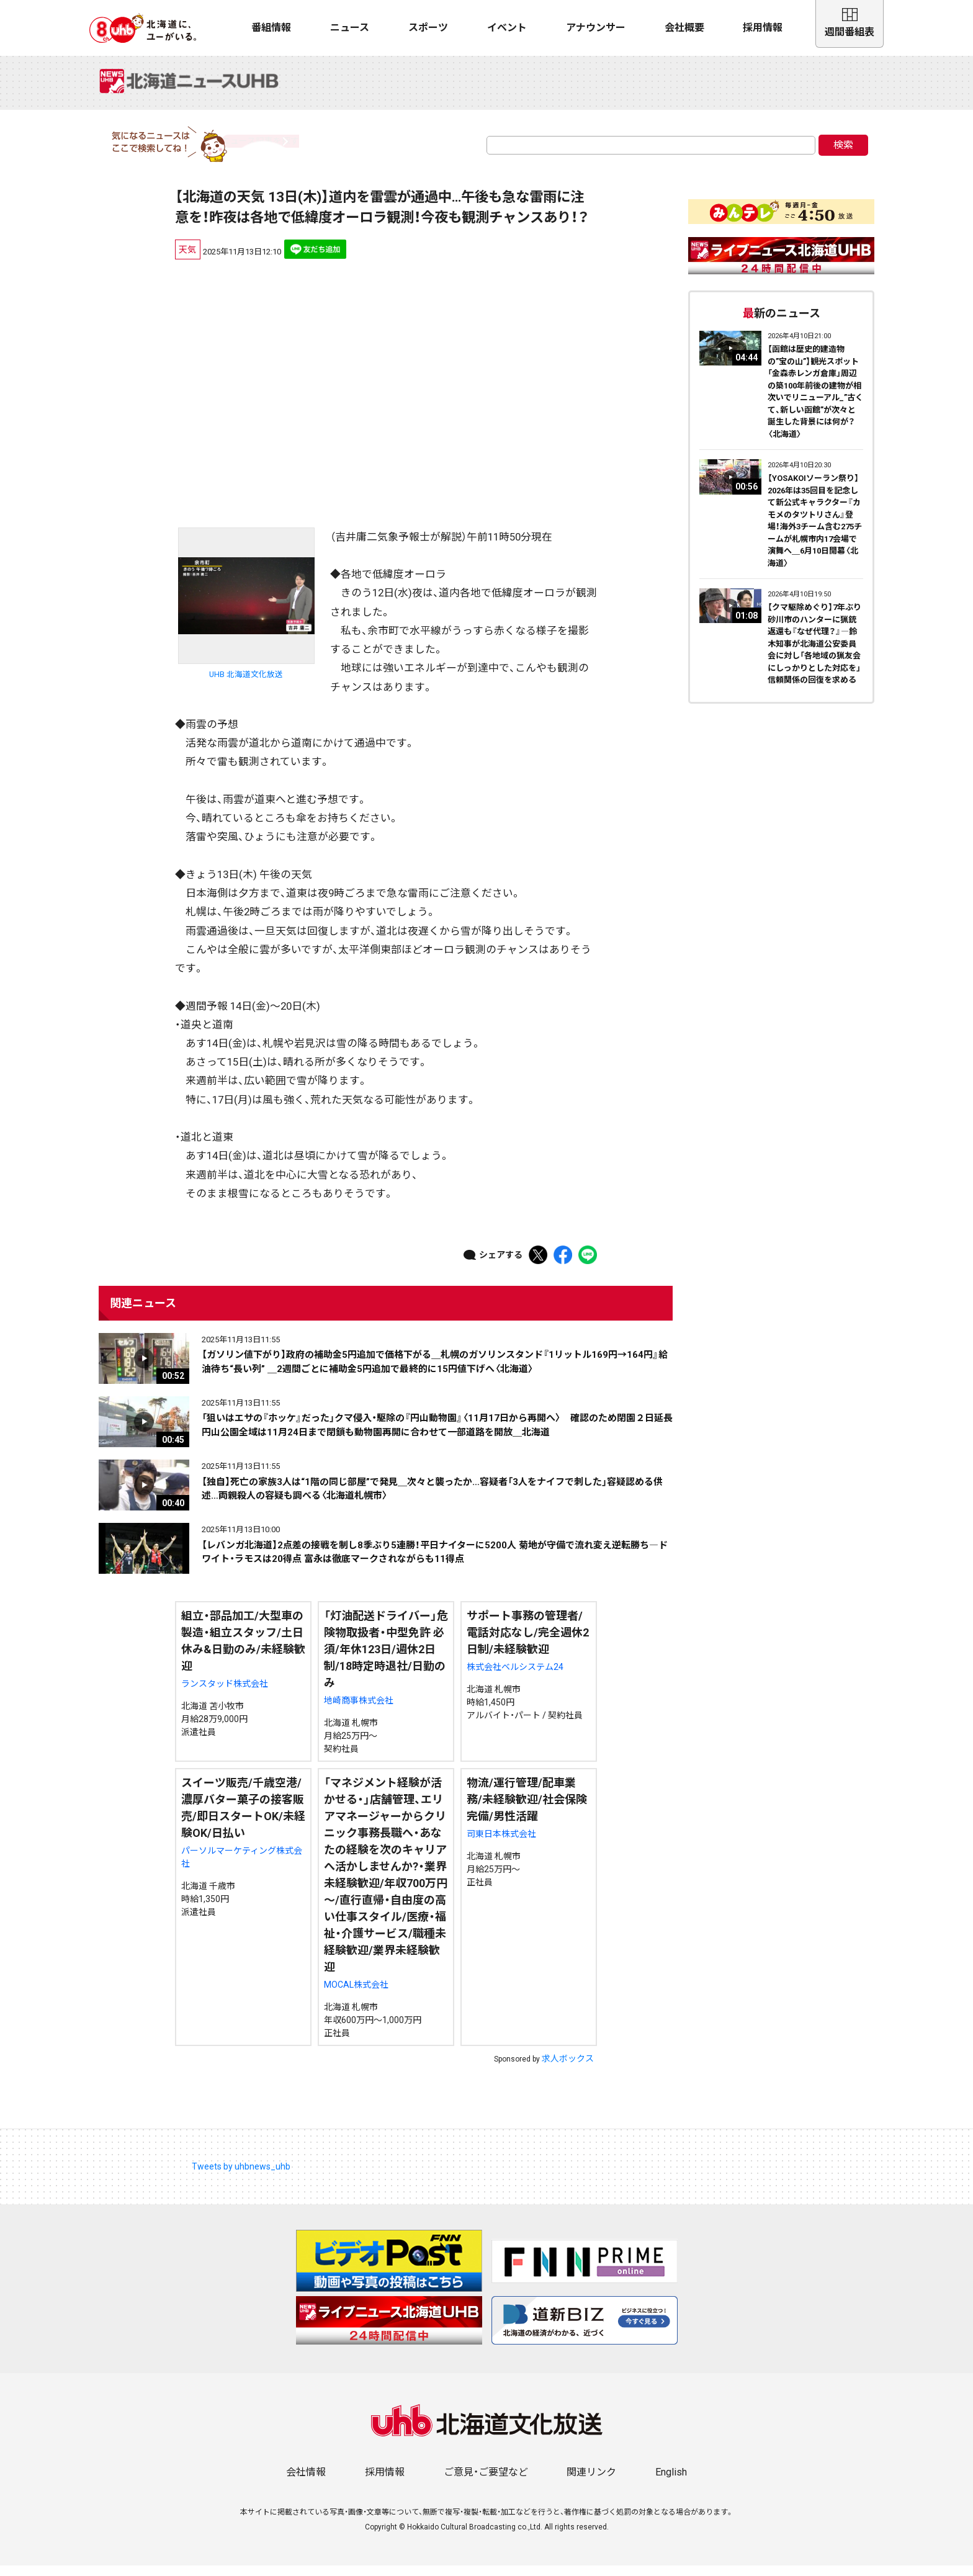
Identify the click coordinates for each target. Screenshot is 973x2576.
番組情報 (271, 28)
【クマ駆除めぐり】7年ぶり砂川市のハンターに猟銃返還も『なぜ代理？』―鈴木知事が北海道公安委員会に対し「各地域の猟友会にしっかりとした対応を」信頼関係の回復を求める (814, 654)
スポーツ (428, 28)
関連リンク (591, 2482)
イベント (507, 28)
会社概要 (684, 28)
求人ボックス (568, 2069)
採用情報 (762, 28)
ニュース (349, 28)
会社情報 (306, 2482)
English (671, 2482)
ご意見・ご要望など (486, 2482)
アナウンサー (596, 28)
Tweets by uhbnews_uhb (241, 2177)
